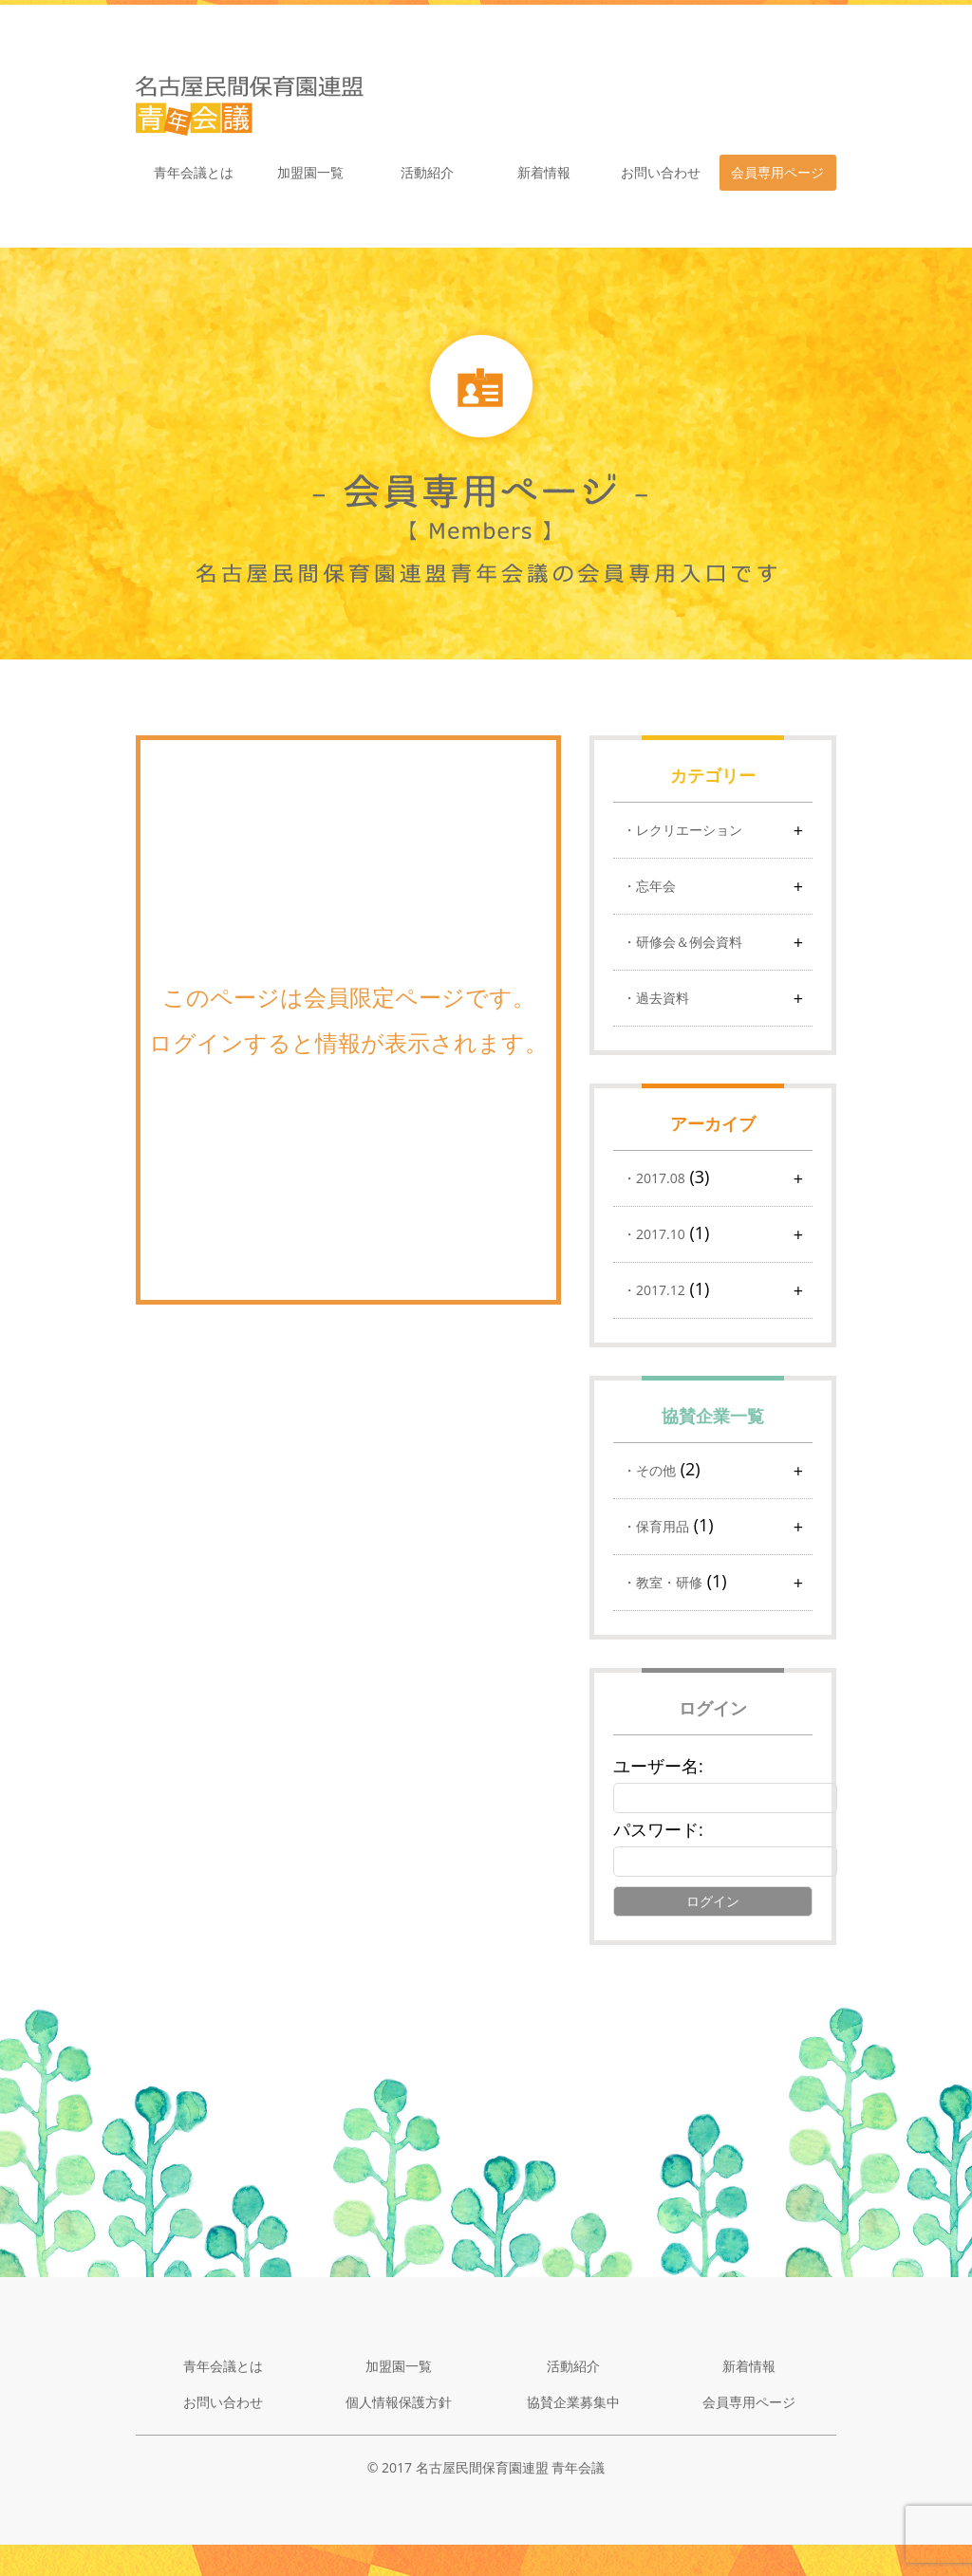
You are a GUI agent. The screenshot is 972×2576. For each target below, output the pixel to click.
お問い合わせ (661, 172)
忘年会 (656, 886)
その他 (656, 1470)
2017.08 (660, 1178)
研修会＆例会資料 (689, 942)
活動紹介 (427, 172)
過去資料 (662, 998)
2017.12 (660, 1290)
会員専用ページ (777, 172)
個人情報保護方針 (399, 2402)
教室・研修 (669, 1582)
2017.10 (660, 1234)
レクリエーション (689, 830)
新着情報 (543, 172)
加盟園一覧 (310, 172)
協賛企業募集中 (573, 2402)
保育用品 (662, 1526)
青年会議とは (194, 172)
